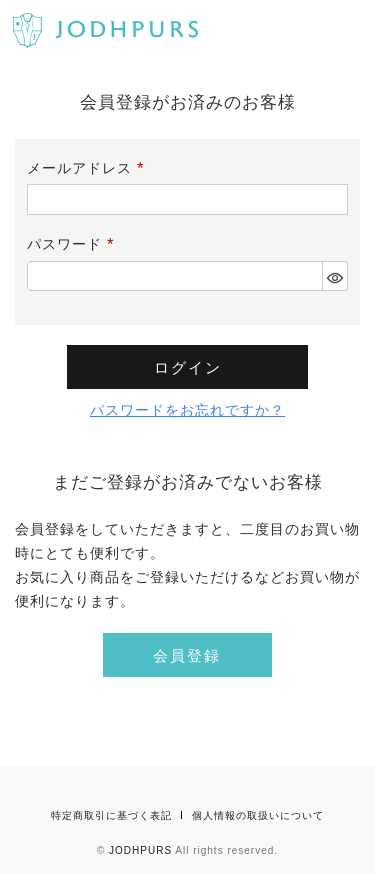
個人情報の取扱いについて (258, 815)
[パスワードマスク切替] (334, 276)
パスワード (74, 244)
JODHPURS (140, 850)
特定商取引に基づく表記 (111, 815)
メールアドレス (89, 168)
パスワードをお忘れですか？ (187, 410)
